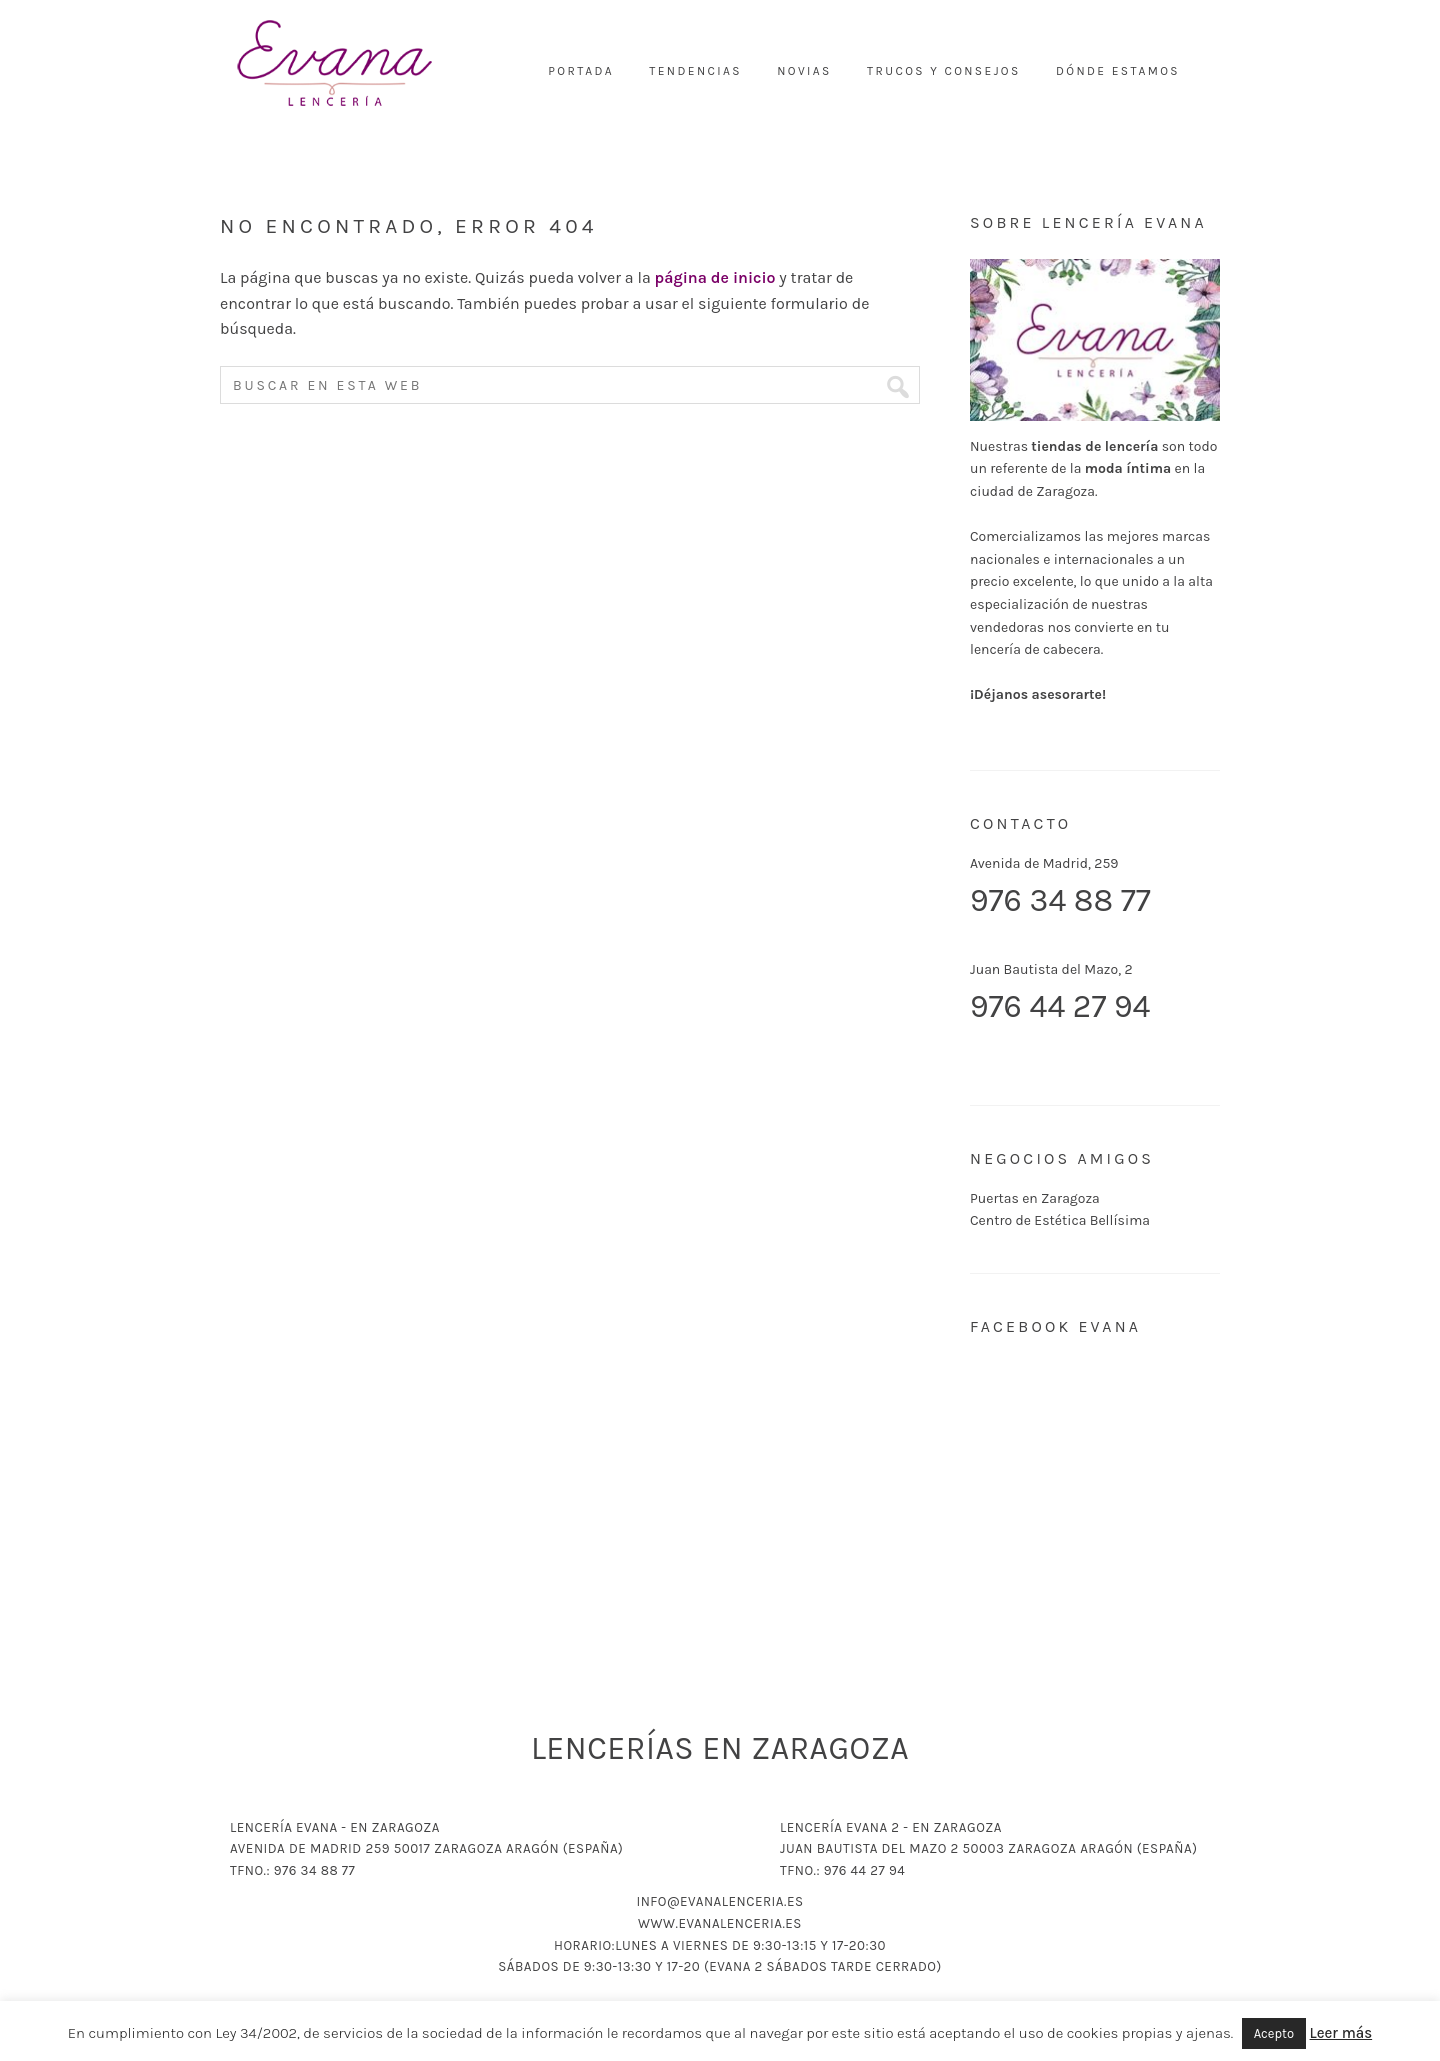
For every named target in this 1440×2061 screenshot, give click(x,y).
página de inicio (715, 277)
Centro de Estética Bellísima (1060, 1220)
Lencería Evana (335, 65)
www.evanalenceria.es (720, 1923)
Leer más (1341, 2033)
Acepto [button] (1274, 2033)
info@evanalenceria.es (719, 1901)
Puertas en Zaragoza (1035, 1198)
